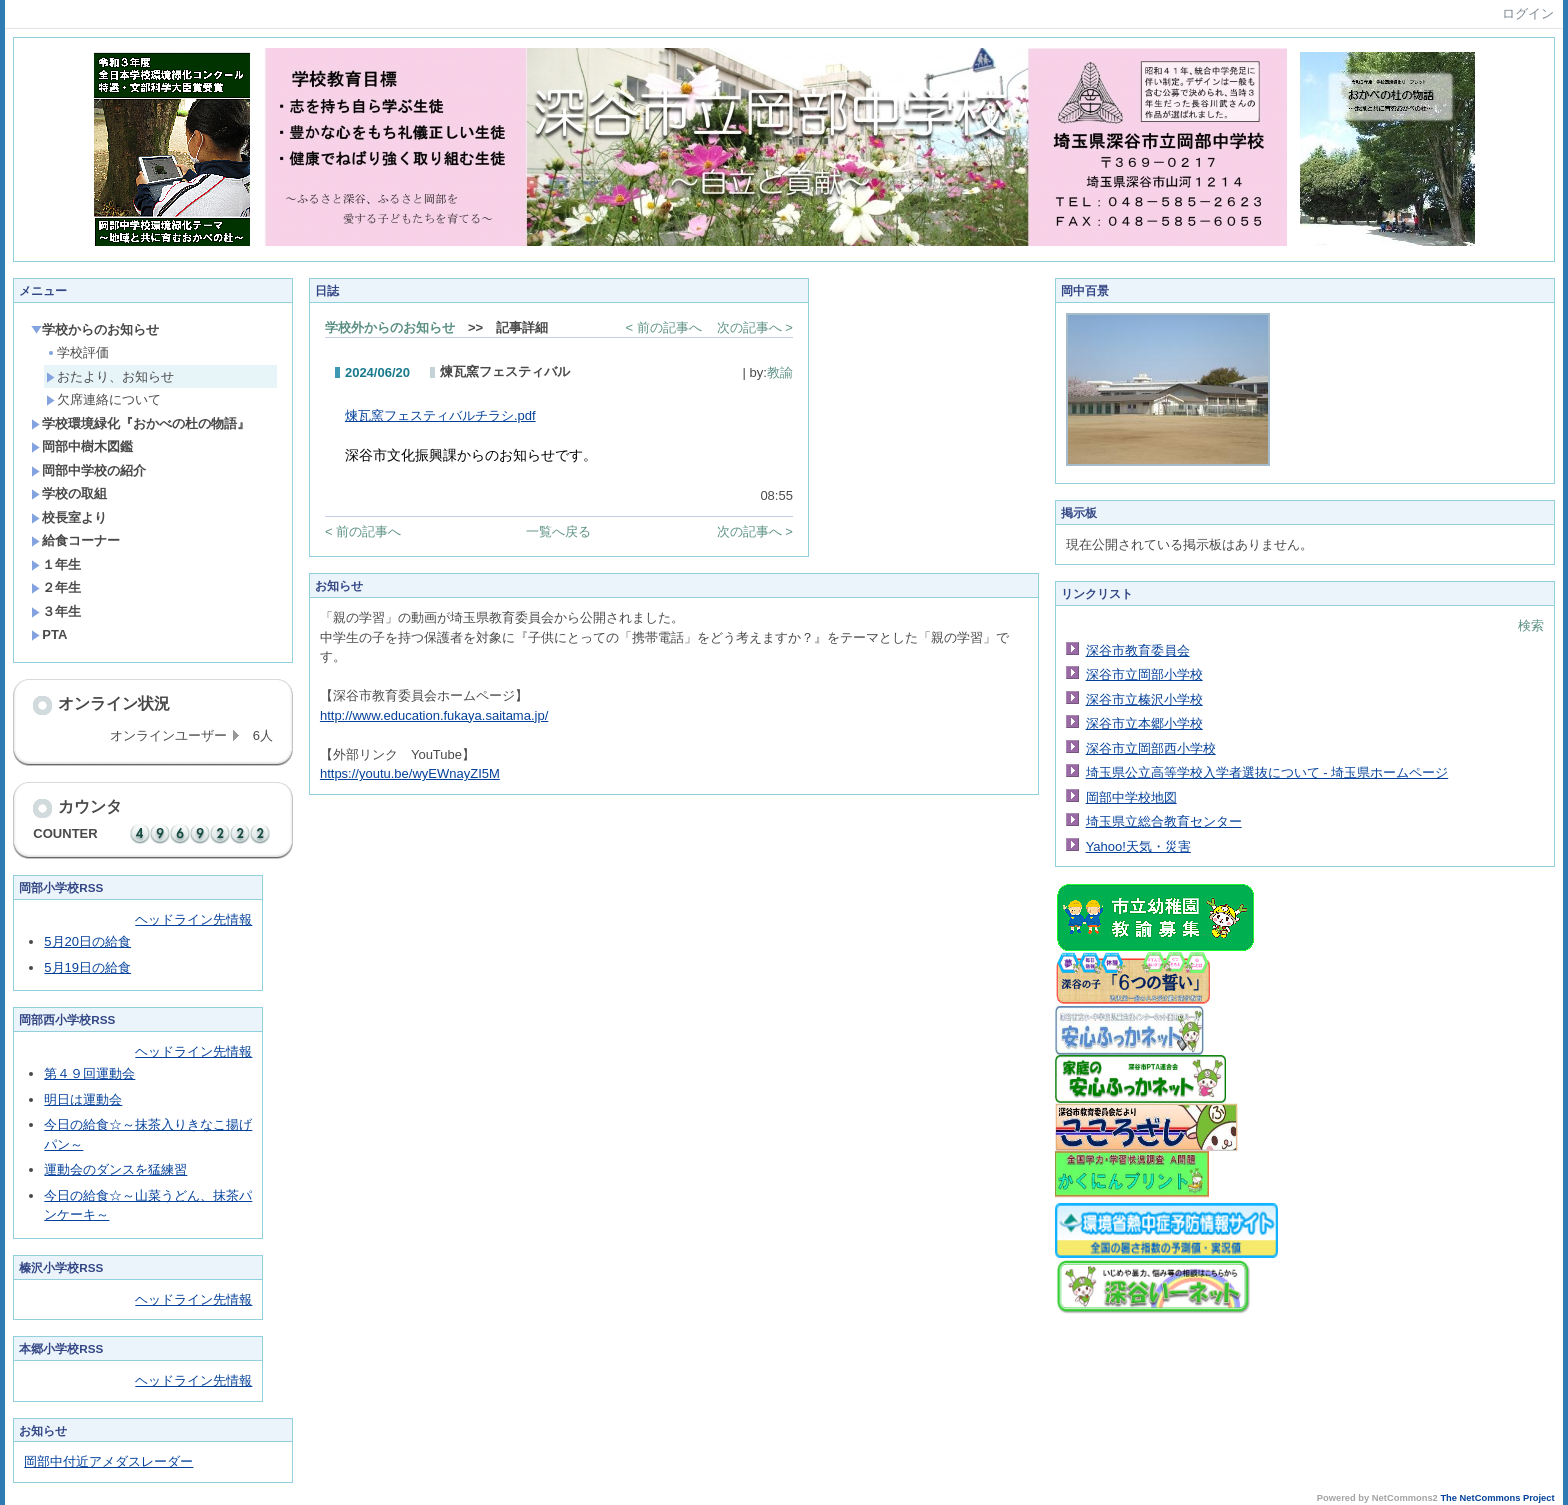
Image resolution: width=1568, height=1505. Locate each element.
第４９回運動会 (89, 1073)
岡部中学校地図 (1131, 797)
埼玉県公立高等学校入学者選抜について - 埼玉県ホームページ (1267, 772)
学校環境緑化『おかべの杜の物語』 (140, 423)
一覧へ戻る (558, 531)
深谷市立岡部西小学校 (1151, 748)
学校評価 (77, 352)
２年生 (56, 587)
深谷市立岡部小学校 (1144, 674)
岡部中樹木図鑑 (82, 446)
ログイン (1528, 13)
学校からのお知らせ (95, 329)
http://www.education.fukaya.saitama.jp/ (434, 715)
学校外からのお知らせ (390, 327)
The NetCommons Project (1497, 1498)
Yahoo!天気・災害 (1138, 846)
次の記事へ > (755, 327)
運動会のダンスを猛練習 (115, 1169)
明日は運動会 (83, 1099)
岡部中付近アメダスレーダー (108, 1461)
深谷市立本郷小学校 (1144, 723)
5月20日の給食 (87, 941)
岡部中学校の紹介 (88, 470)
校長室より (69, 517)
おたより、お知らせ (110, 376)
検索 (1531, 625)
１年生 (56, 564)
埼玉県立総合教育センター (1164, 821)
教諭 (780, 372)
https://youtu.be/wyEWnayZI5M (410, 773)
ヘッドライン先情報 (193, 919)
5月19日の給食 (87, 967)
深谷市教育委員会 (1138, 650)
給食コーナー (75, 540)
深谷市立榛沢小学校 (1144, 699)
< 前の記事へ (663, 327)
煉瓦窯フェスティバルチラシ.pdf (440, 415)
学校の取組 (69, 493)
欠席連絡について (103, 399)
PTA (49, 634)
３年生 (56, 611)
